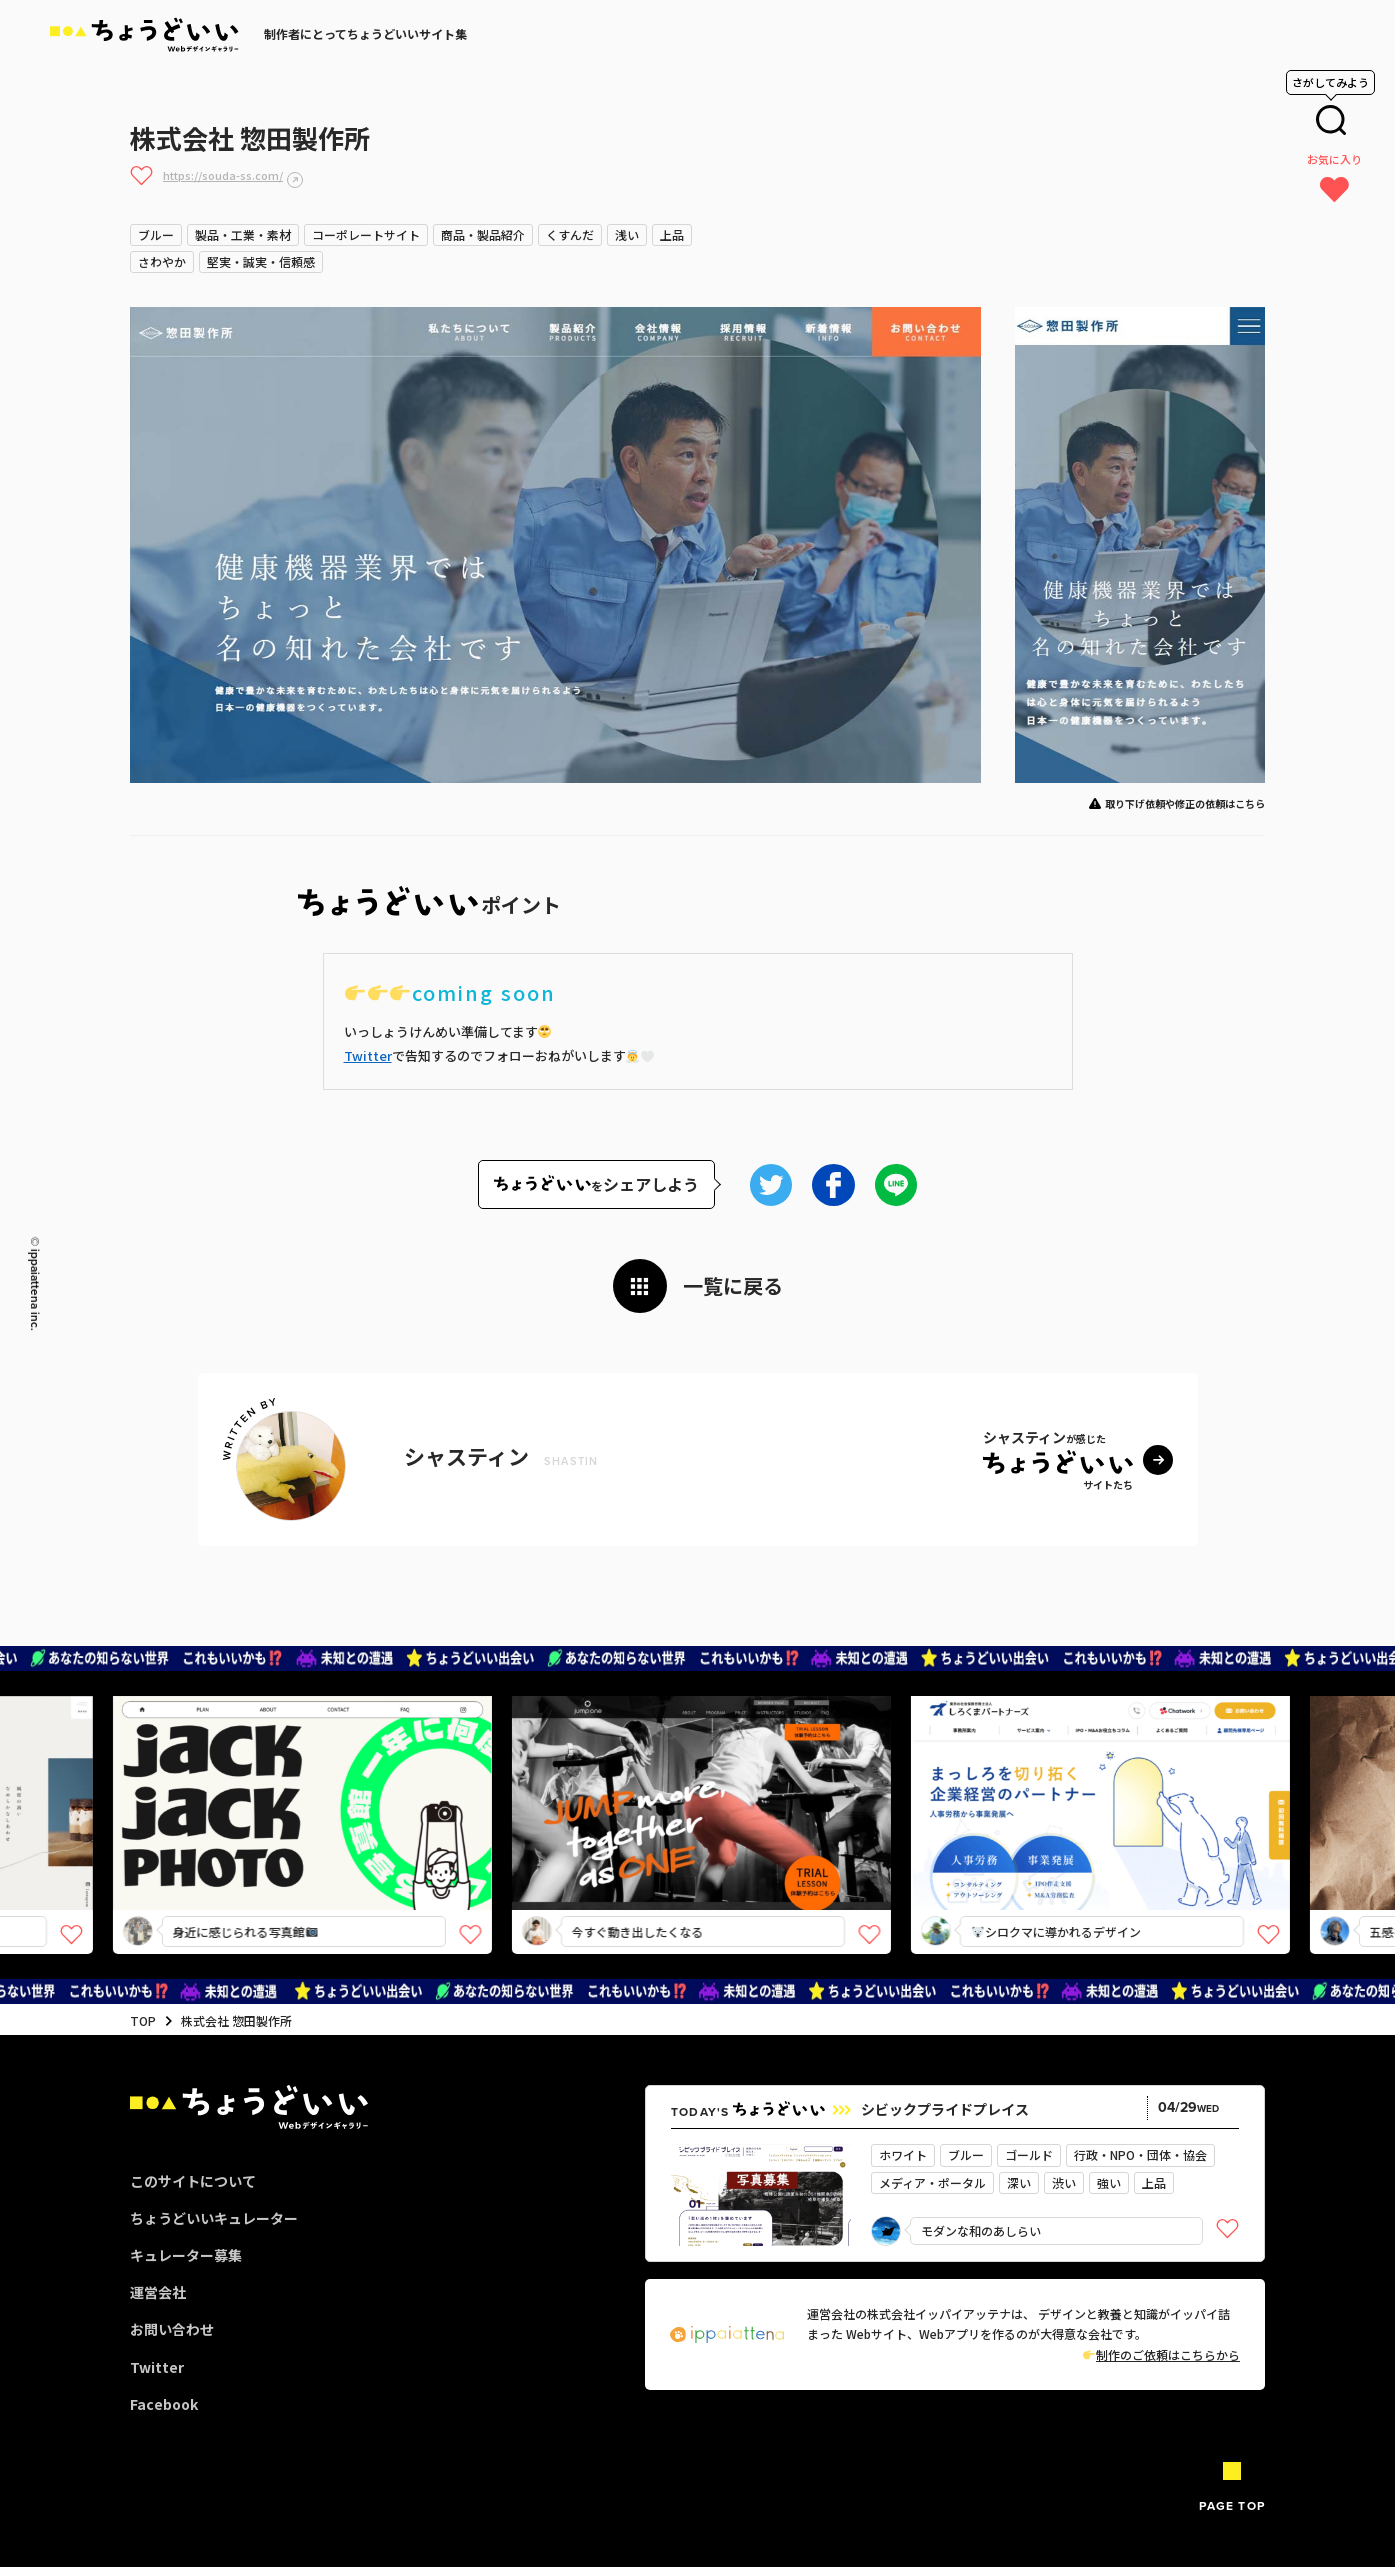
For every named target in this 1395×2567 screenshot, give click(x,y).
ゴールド (1029, 2154)
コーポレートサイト (366, 234)
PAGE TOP (1232, 2506)
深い (1019, 2182)
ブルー (156, 234)
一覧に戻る (733, 1285)
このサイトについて (193, 2181)
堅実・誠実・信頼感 (261, 261)
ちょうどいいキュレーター (214, 2218)
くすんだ (570, 234)
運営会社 (158, 2292)
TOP (143, 2020)
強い (1109, 2182)
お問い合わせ (172, 2329)
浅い (627, 234)
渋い (1064, 2182)
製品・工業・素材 (243, 234)
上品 (672, 234)
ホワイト (903, 2154)
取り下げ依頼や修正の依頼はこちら (1185, 803)
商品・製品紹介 (483, 234)
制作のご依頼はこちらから (1161, 2354)
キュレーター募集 (186, 2255)
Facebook (164, 2404)
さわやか (162, 261)
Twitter (368, 1055)
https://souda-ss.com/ (223, 175)
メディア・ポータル (932, 2182)
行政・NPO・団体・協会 (1140, 2154)
